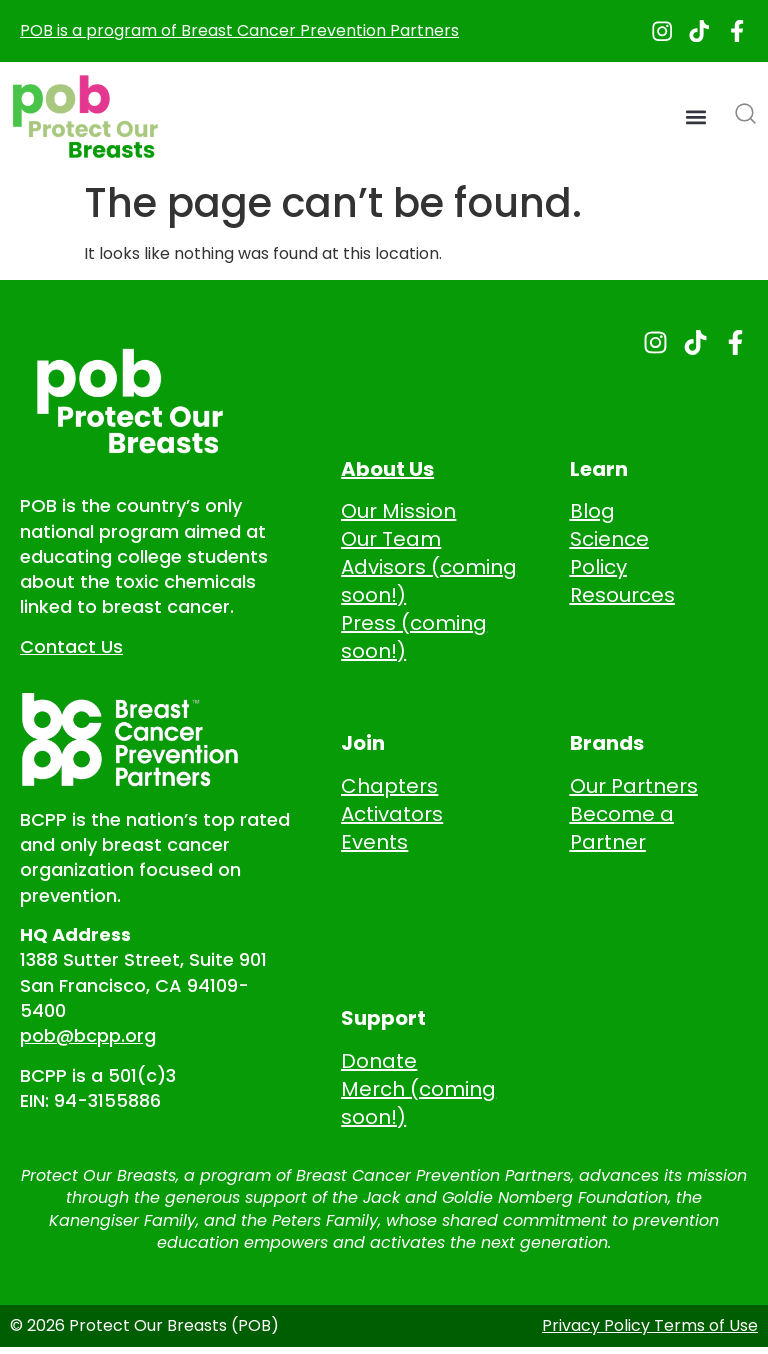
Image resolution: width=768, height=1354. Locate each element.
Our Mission (398, 514)
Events (374, 844)
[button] (696, 119)
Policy (598, 570)
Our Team (391, 542)
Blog (592, 514)
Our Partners (634, 788)
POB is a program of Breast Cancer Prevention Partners (239, 31)
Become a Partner (622, 830)
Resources (622, 598)
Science (609, 542)
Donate (379, 1063)
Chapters (389, 788)
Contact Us (71, 648)
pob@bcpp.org (88, 1038)
